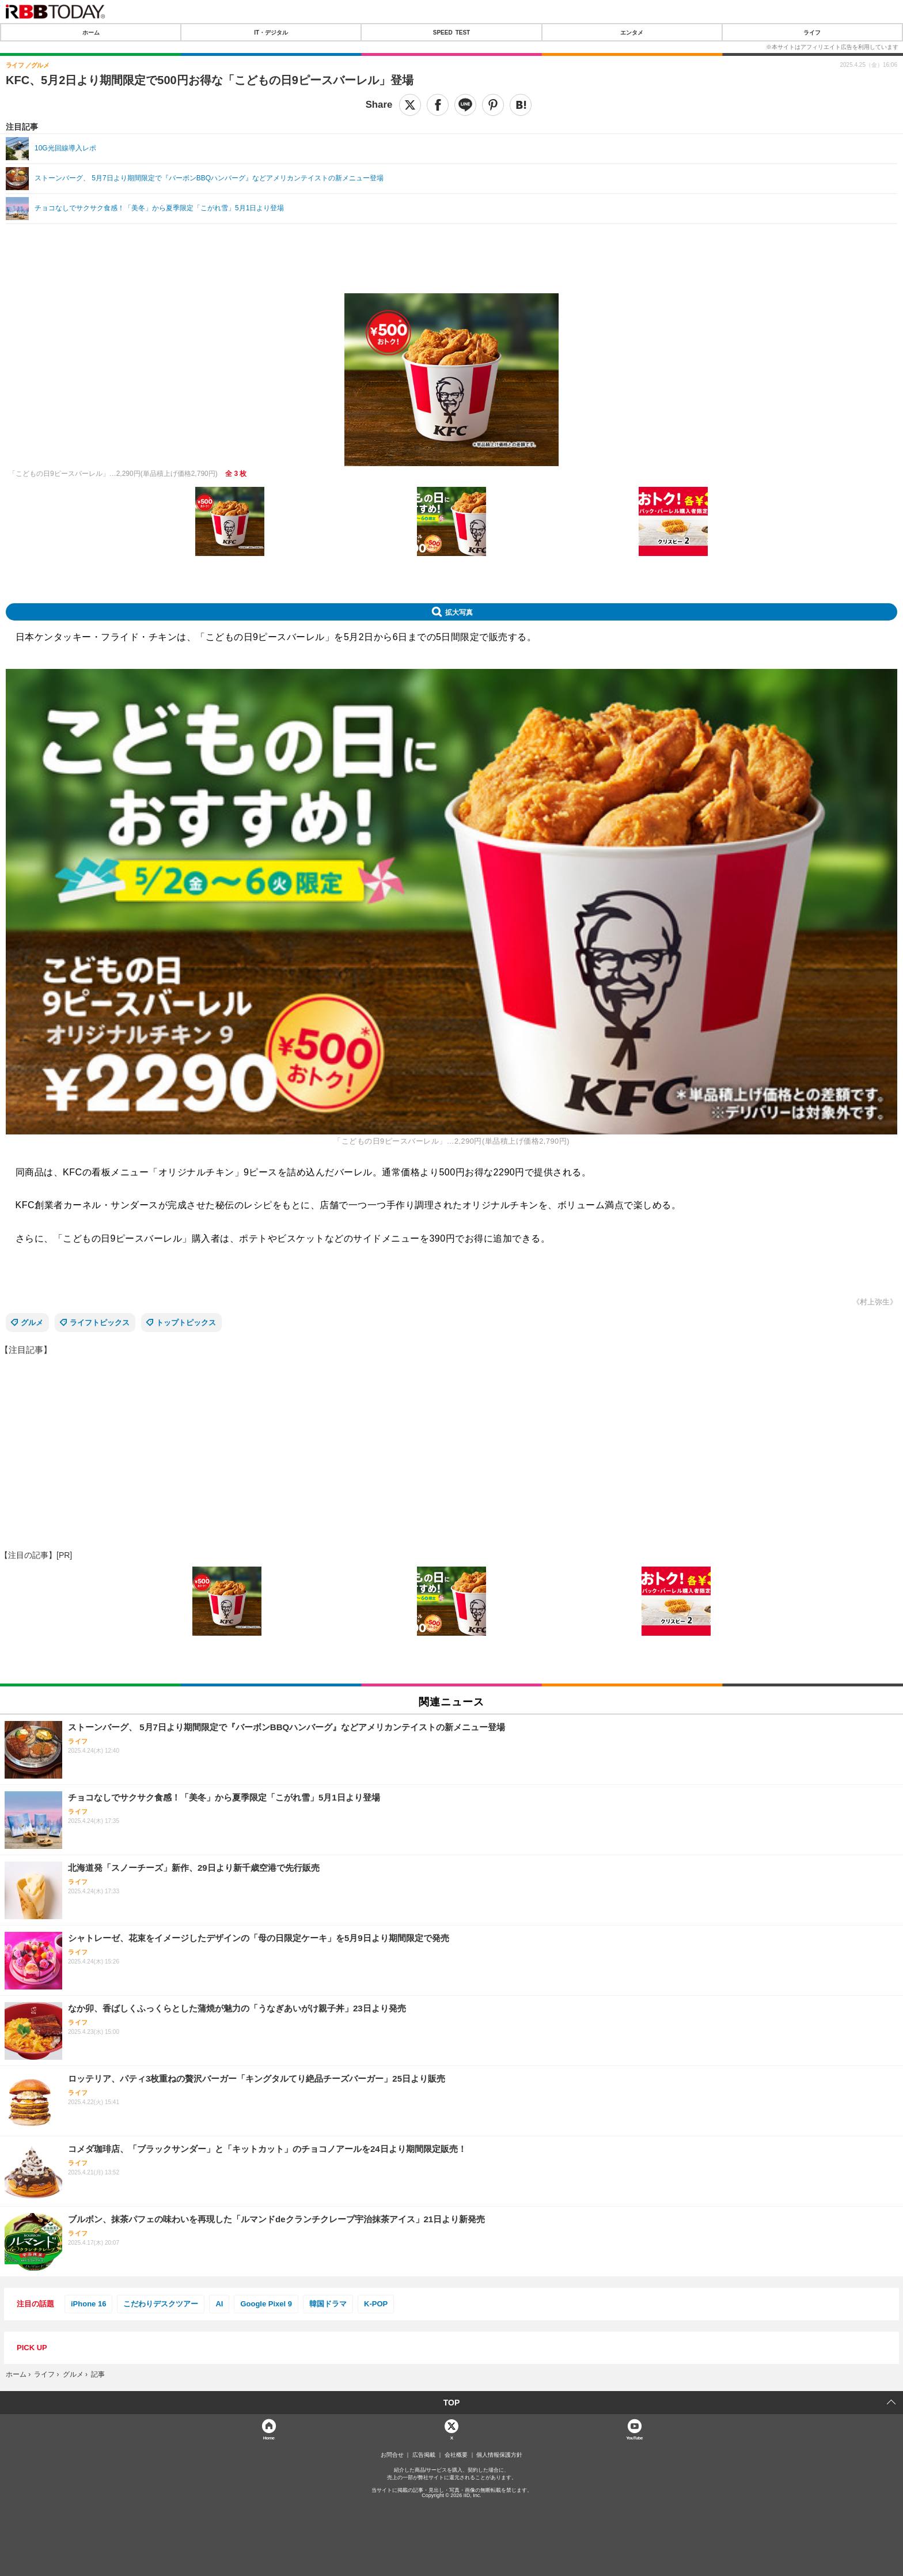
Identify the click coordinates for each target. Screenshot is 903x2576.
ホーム (91, 32)
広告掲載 (423, 2455)
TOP (451, 2402)
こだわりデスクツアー (160, 2303)
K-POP (376, 2303)
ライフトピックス (100, 1322)
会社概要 (456, 2455)
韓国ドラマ (328, 2303)
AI (219, 2303)
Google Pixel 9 (266, 2303)
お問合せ (392, 2455)
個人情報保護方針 (499, 2455)
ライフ (812, 32)
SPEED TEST (451, 32)
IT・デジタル (271, 32)
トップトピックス (186, 1322)
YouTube (634, 2437)
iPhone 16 (88, 2303)
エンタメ (631, 32)
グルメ (32, 1322)
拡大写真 (459, 611)
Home (269, 2437)
